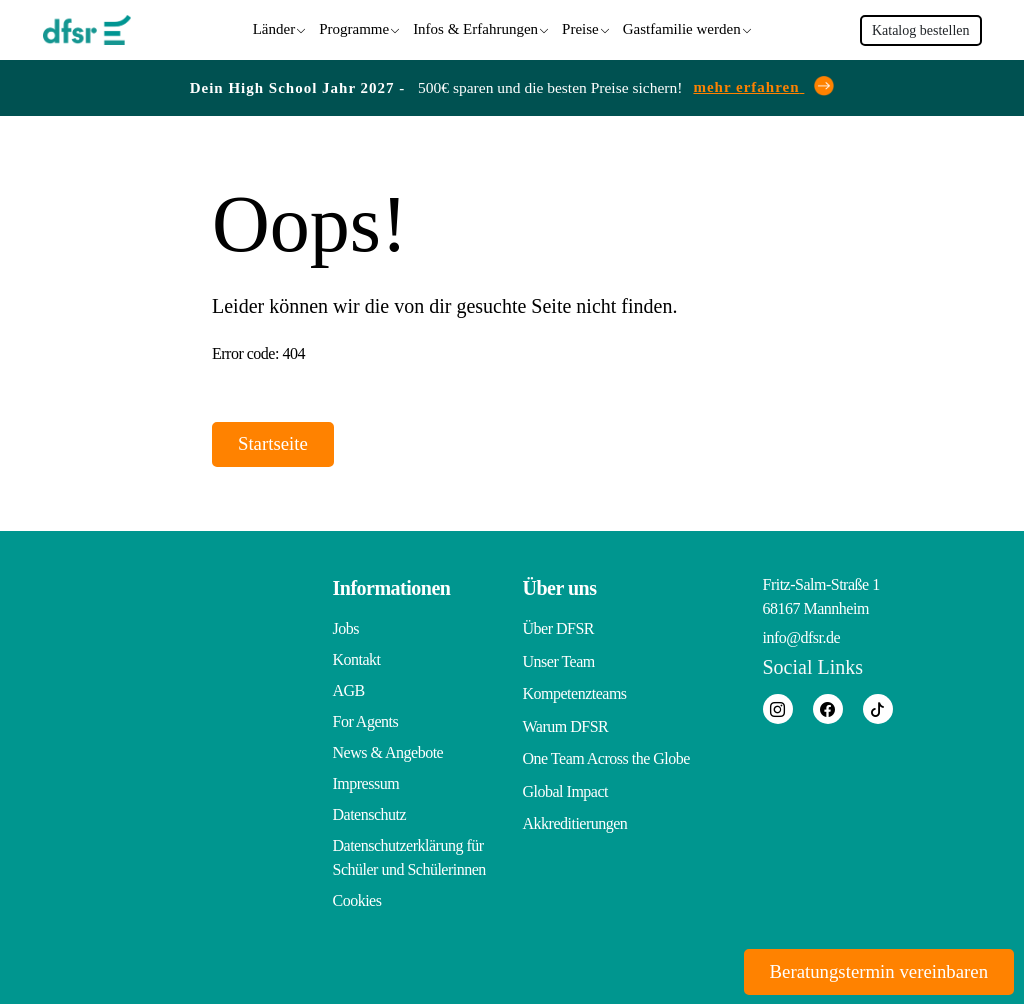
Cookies (357, 901)
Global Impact (565, 784)
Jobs (346, 629)
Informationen (392, 589)
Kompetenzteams (575, 691)
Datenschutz (370, 815)
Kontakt (357, 660)
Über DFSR (559, 629)
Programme (354, 27)
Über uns (560, 589)
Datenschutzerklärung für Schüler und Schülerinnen (409, 858)
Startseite (281, 443)
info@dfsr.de (802, 638)
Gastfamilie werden (682, 27)
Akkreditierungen (575, 815)
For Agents (366, 722)
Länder (274, 27)
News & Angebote (388, 753)
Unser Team (559, 660)
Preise (580, 27)
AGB (349, 691)
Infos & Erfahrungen (475, 27)
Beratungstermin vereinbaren (865, 970)
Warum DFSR (566, 722)
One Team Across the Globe (606, 753)
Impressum (366, 784)
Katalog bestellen (921, 28)
